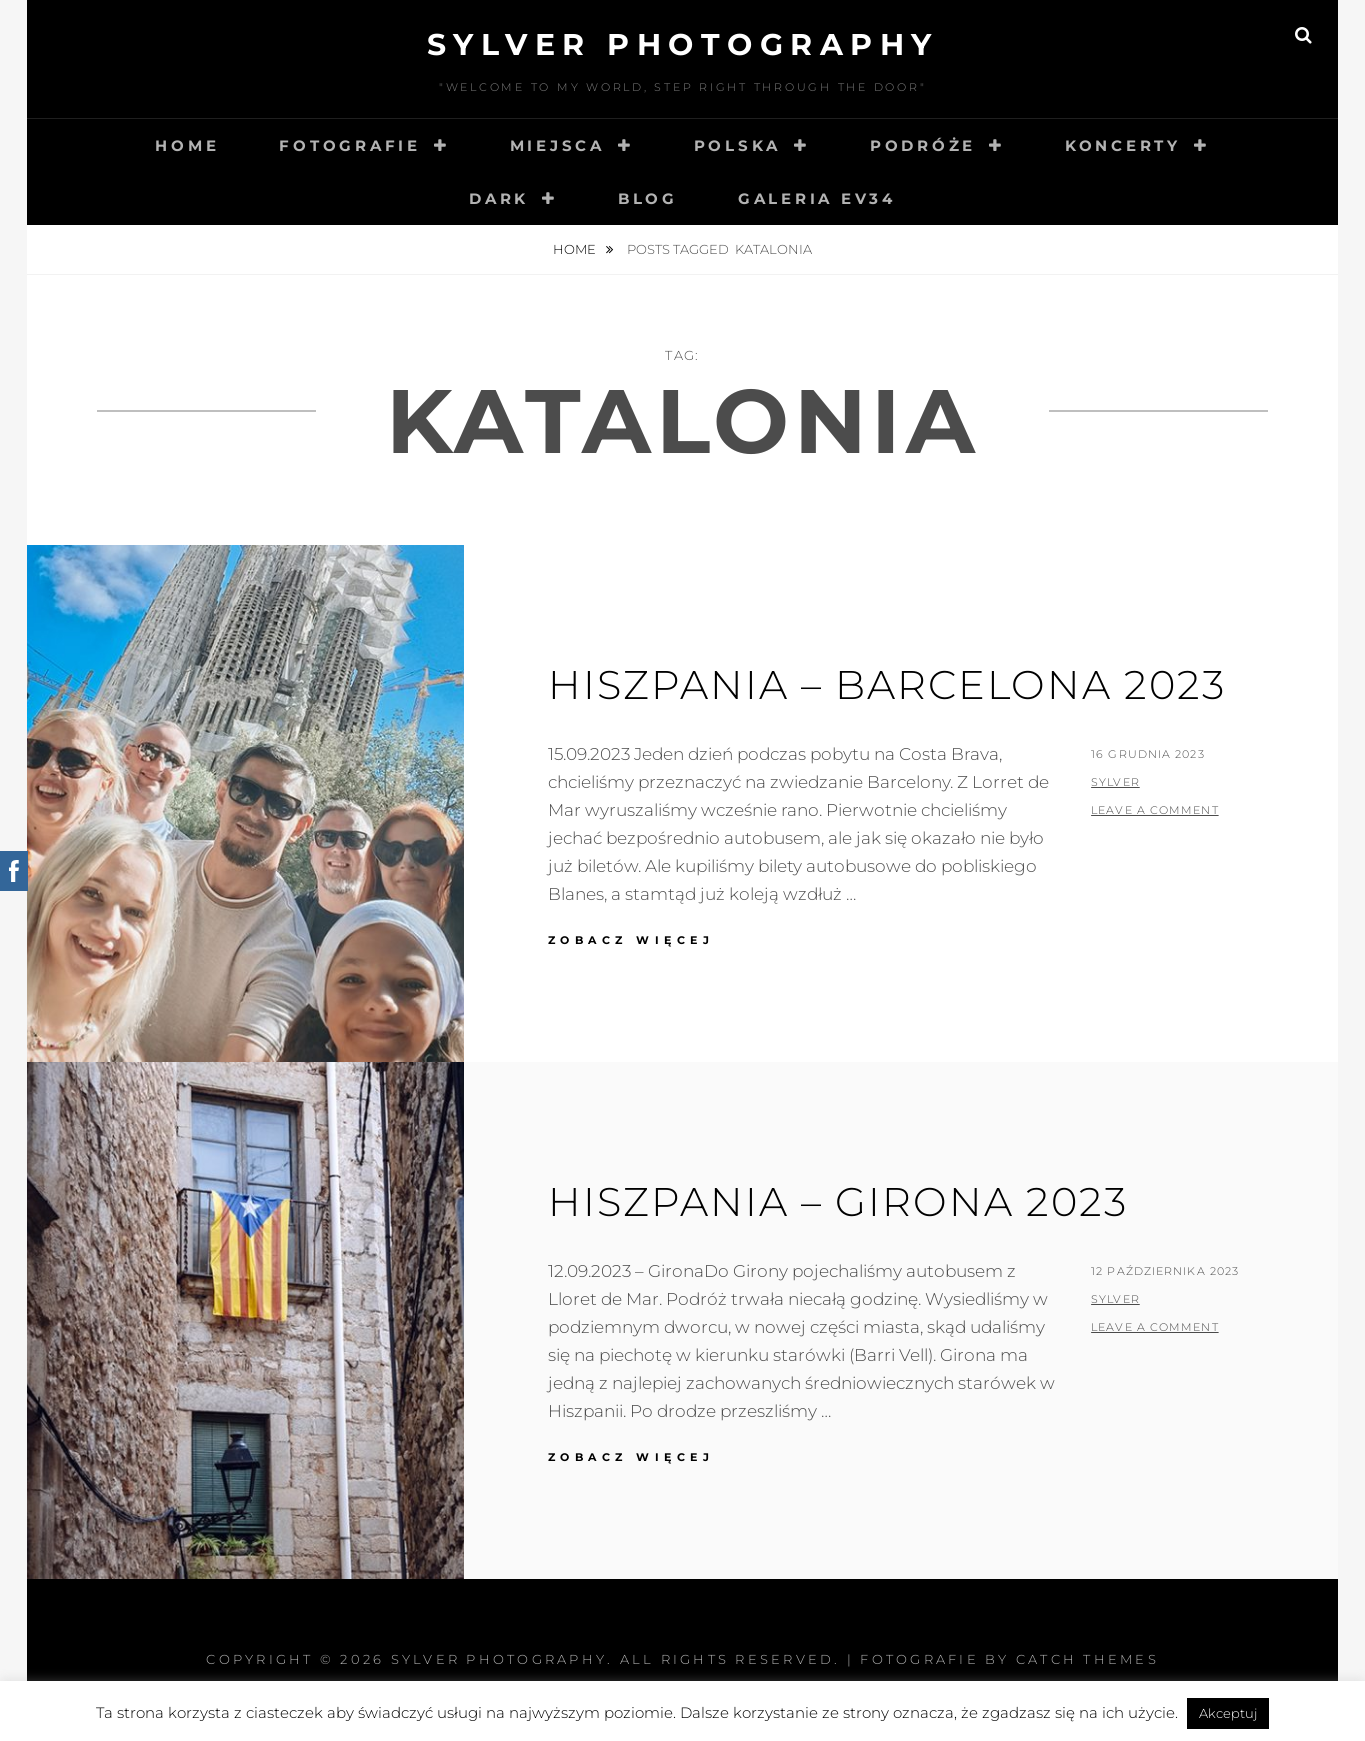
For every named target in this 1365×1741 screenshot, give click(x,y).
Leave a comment (1155, 810)
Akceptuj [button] (1228, 1713)
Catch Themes (1087, 1659)
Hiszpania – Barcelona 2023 (887, 684)
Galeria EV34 (817, 198)
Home (187, 145)
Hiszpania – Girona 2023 (838, 1201)
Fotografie (350, 145)
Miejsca (557, 145)
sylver (1115, 782)
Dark (499, 198)
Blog (648, 198)
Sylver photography (683, 44)
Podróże (923, 145)
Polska (738, 145)
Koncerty (1123, 145)
